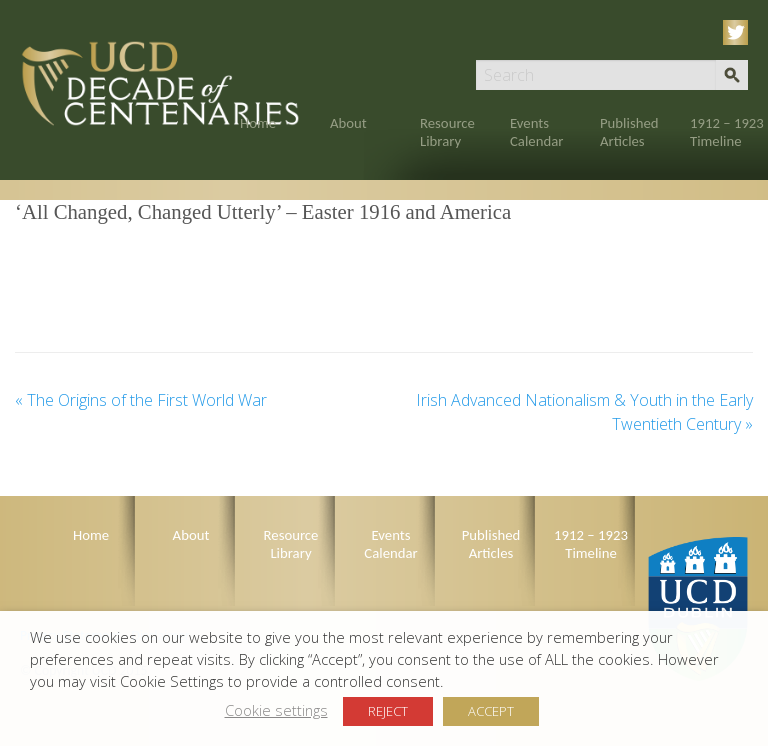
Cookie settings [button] (276, 710)
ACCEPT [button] (491, 711)
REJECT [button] (388, 711)
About (348, 123)
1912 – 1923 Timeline (727, 132)
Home (258, 123)
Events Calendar (536, 132)
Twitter (739, 32)
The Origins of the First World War (141, 400)
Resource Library (447, 132)
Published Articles (629, 132)
